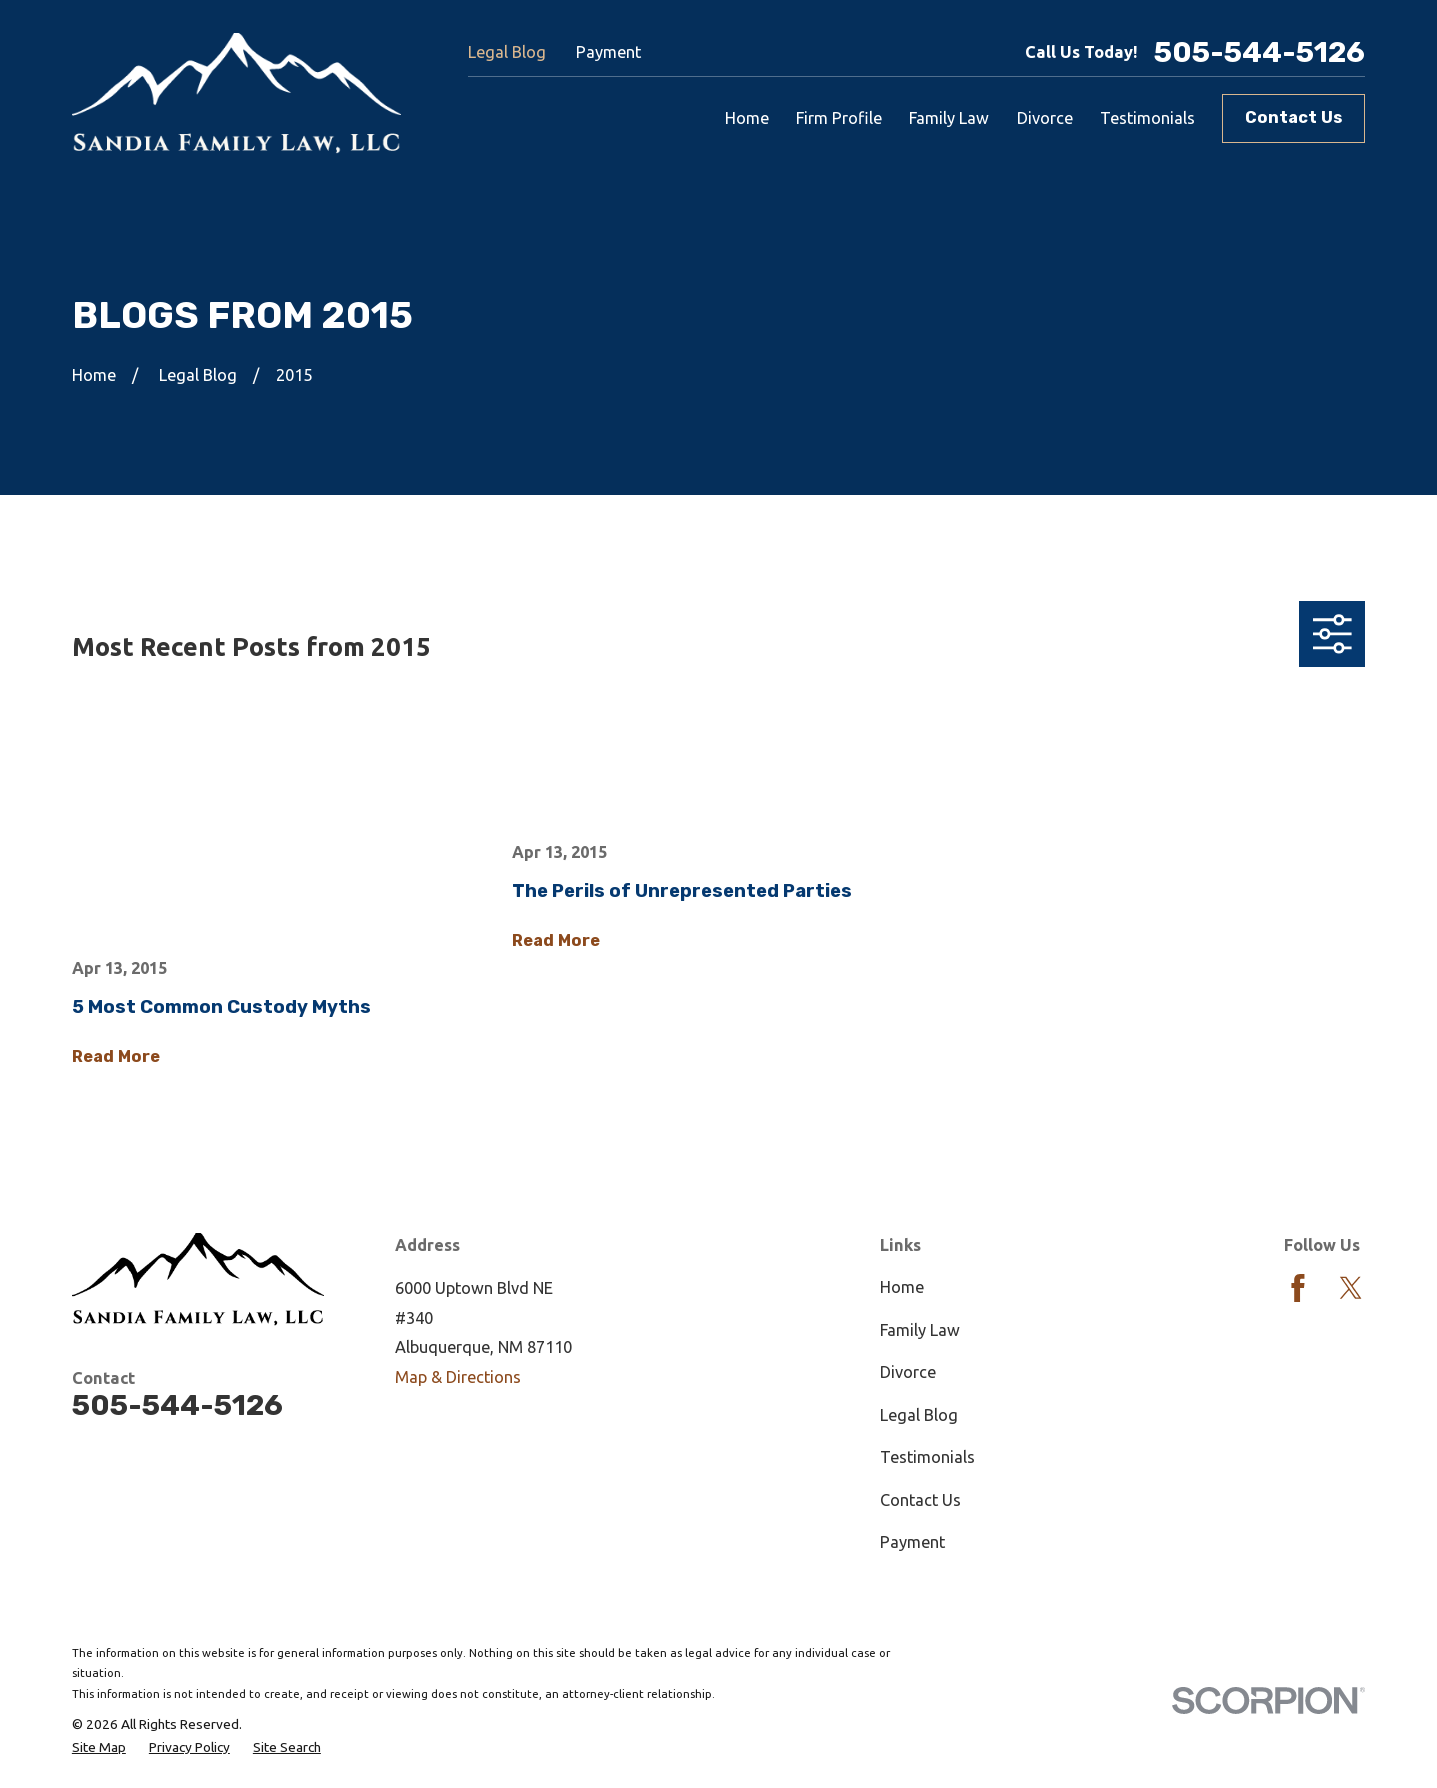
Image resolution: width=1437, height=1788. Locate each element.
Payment (608, 52)
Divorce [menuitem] (1045, 118)
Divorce (908, 1372)
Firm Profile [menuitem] (839, 118)
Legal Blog (507, 52)
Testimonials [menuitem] (1147, 118)
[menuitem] (99, 1748)
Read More (116, 1057)
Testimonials (927, 1457)
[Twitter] (1351, 1288)
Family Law (920, 1330)
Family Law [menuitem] (949, 118)
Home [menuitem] (747, 118)
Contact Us (1293, 117)
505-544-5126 (1259, 52)
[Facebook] (1298, 1288)
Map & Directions (458, 1377)
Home (902, 1287)
